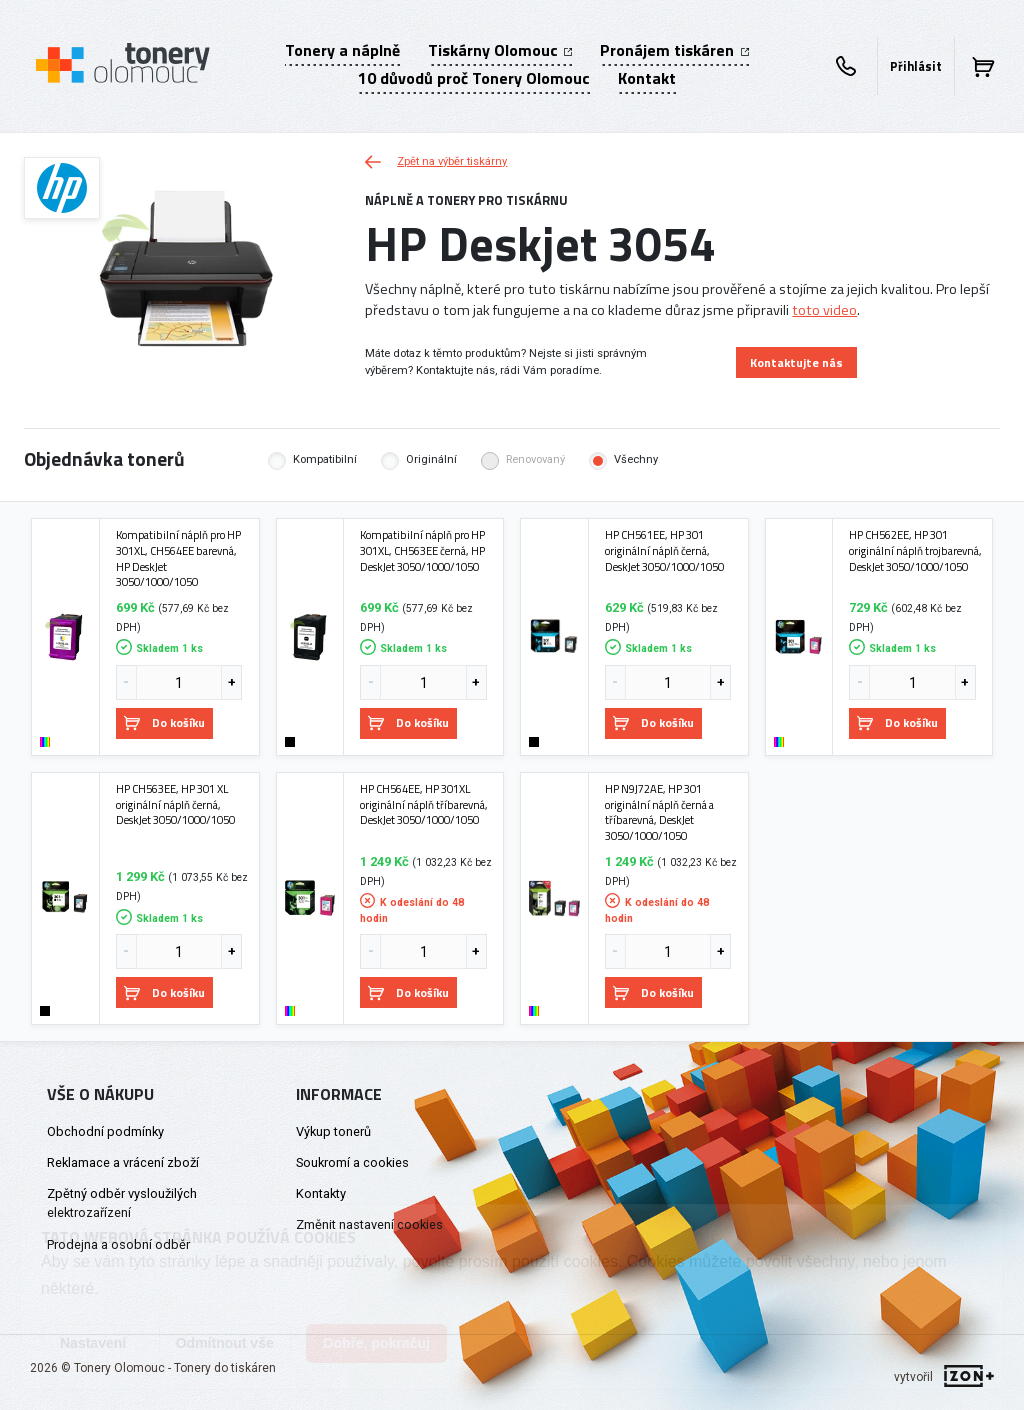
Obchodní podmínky (105, 1131)
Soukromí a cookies (352, 1162)
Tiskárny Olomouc (500, 50)
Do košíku (164, 722)
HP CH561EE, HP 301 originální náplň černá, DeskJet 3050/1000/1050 (664, 550)
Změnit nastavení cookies (369, 1224)
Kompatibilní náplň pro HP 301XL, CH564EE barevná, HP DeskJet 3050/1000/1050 (178, 558)
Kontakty (321, 1193)
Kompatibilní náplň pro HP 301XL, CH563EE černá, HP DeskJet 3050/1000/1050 (422, 550)
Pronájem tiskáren (674, 50)
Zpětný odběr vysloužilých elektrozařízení (122, 1203)
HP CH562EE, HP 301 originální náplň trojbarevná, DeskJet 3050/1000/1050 (915, 550)
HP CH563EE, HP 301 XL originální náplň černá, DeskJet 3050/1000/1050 (175, 804)
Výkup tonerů (333, 1131)
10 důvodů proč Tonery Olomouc (474, 78)
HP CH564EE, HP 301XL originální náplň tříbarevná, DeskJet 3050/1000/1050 (424, 804)
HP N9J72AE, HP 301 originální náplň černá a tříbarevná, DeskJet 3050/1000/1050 (659, 812)
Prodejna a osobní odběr (118, 1244)
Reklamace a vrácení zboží (123, 1162)
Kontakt (647, 78)
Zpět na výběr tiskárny (436, 161)
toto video (824, 310)
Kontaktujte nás (796, 362)
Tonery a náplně (342, 50)
